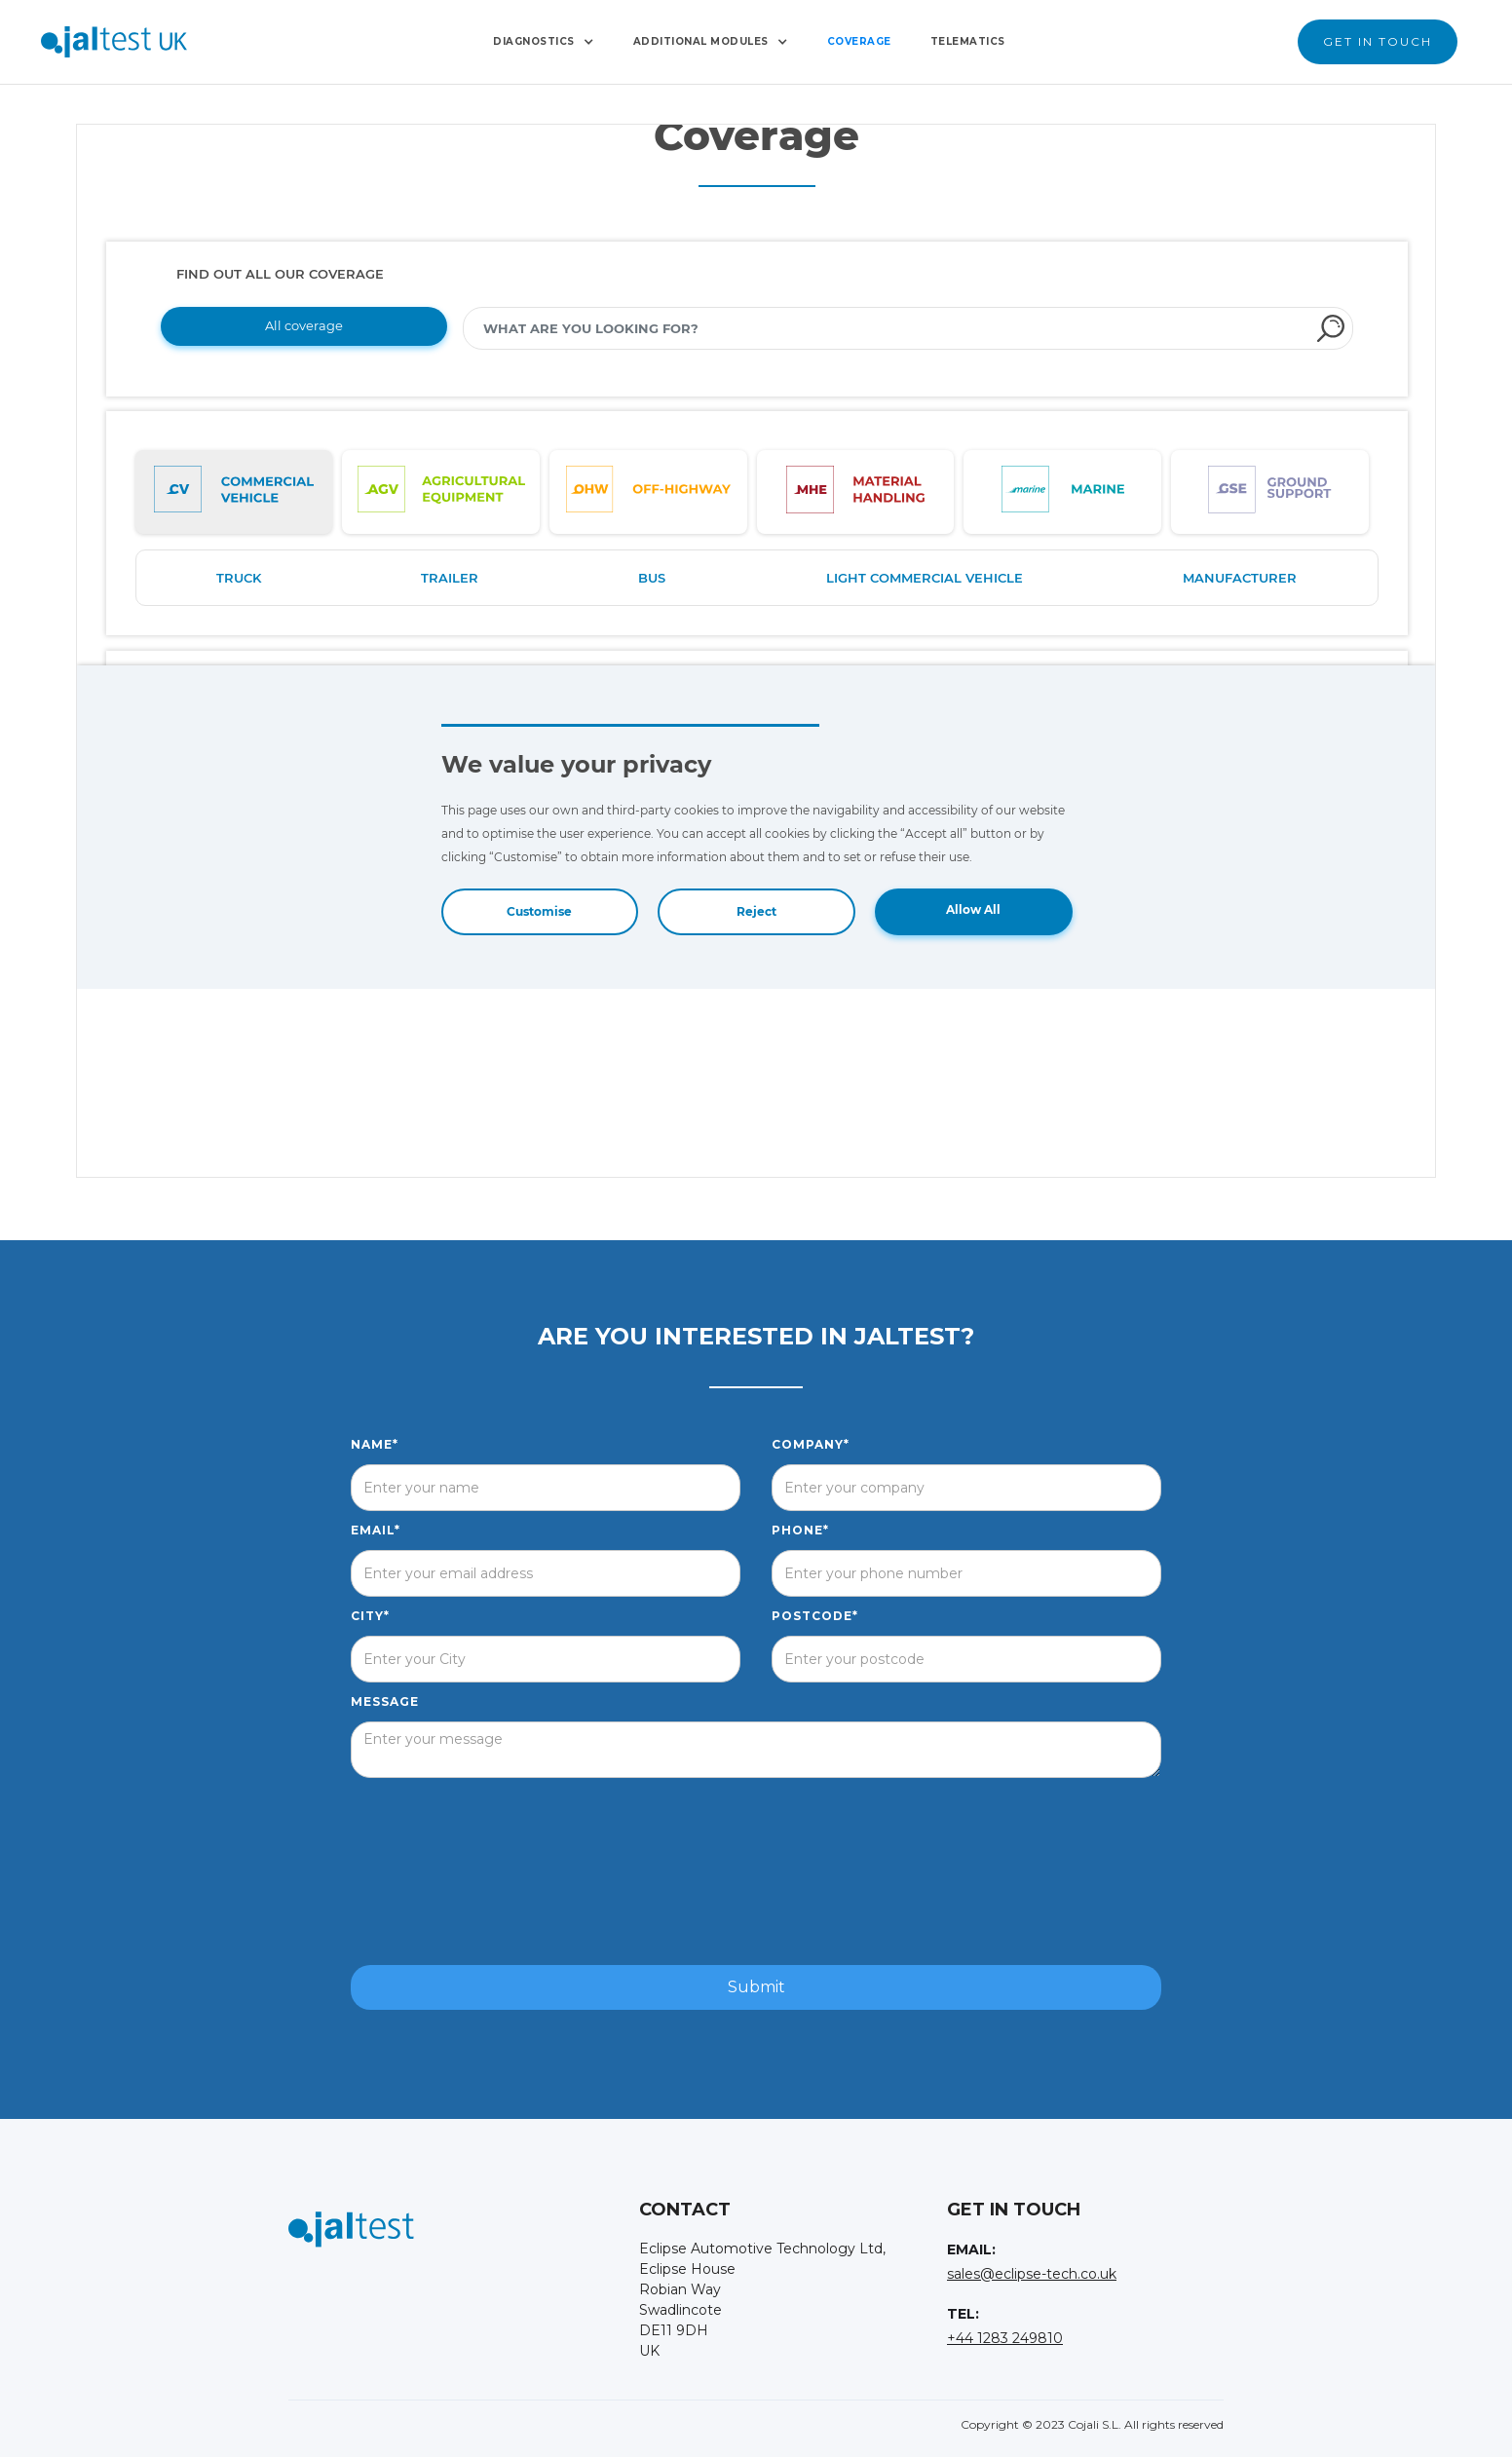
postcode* (815, 1615)
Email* (375, 1530)
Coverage (859, 41)
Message (385, 1701)
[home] (114, 41)
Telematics (967, 41)
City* (370, 1615)
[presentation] (756, 1872)
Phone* (800, 1530)
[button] (543, 42)
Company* (811, 1444)
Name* (374, 1444)
